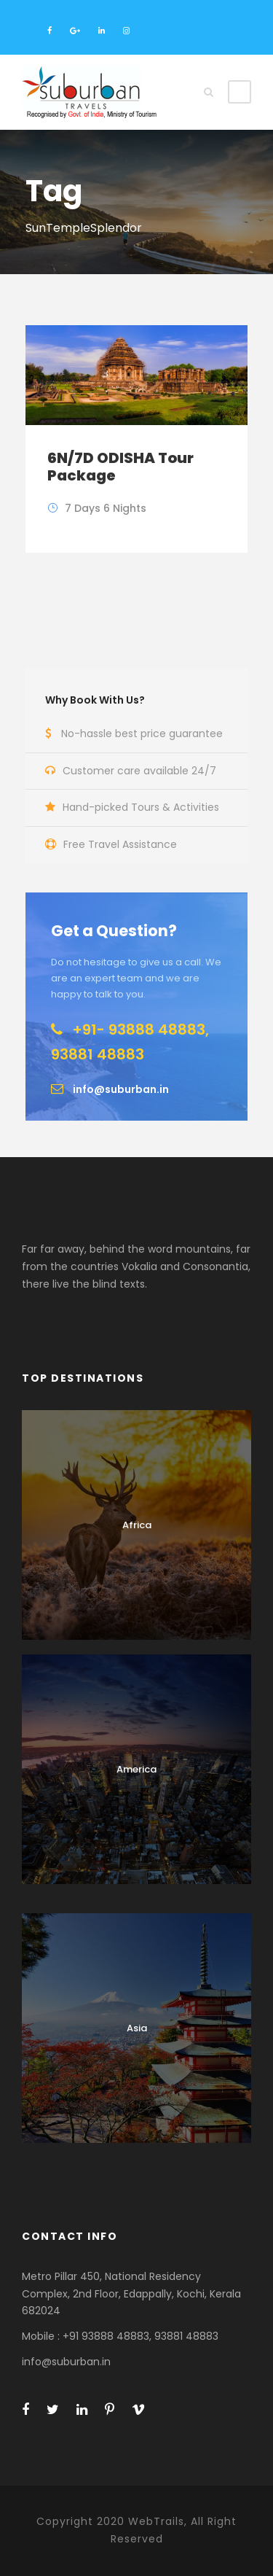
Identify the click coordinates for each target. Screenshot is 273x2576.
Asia (137, 2028)
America (136, 1769)
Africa (136, 1525)
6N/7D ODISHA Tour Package (120, 467)
